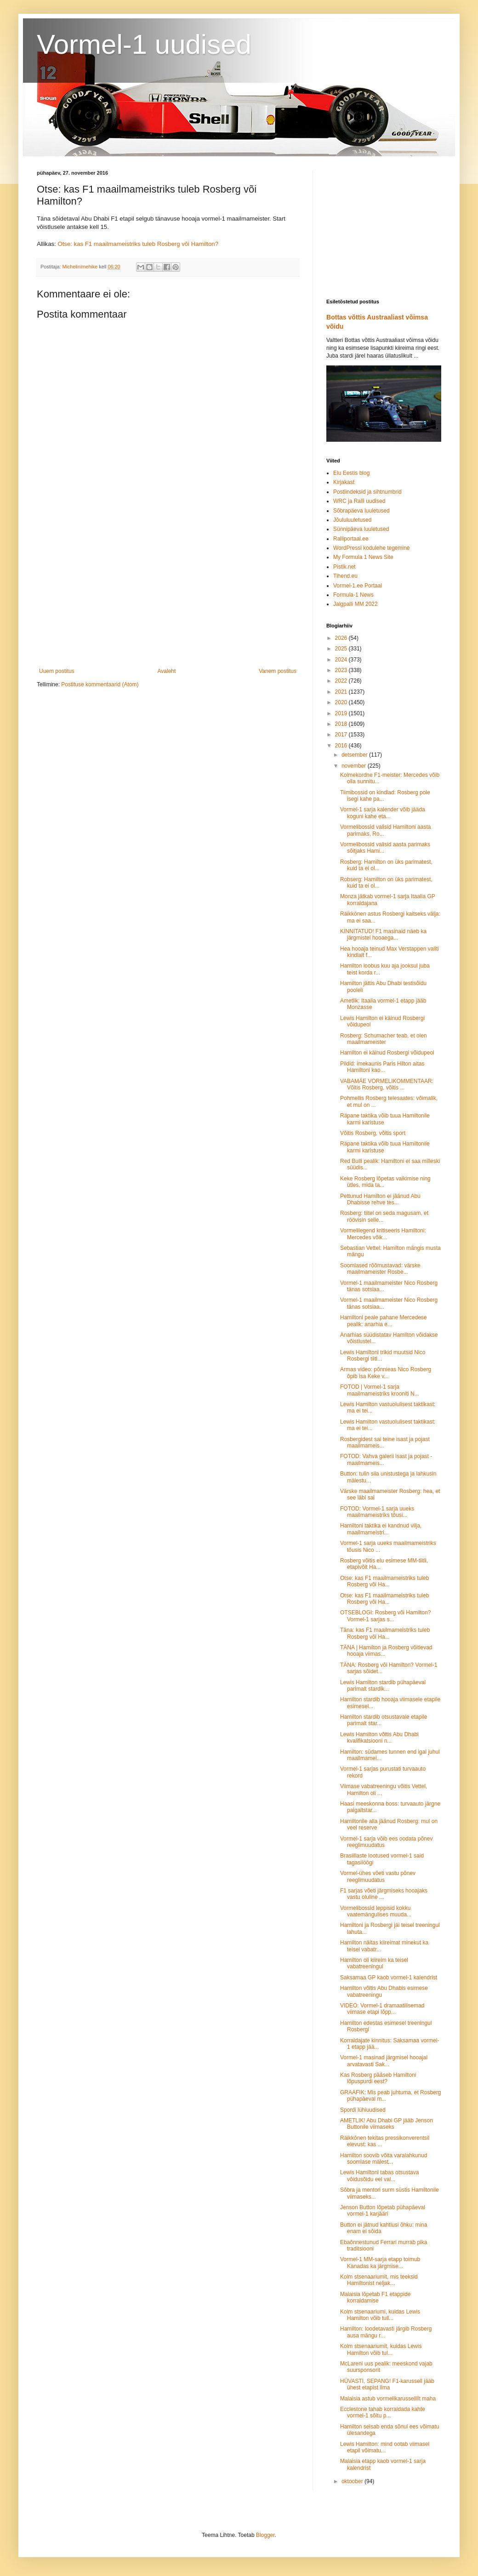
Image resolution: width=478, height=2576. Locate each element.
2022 (342, 681)
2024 (342, 659)
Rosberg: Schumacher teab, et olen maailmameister (383, 1038)
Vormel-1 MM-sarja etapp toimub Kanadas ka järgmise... (380, 2262)
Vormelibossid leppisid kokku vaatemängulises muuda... (375, 1911)
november (354, 766)
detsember (355, 755)
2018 (342, 724)
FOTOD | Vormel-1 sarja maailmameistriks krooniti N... (379, 1390)
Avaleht (167, 671)
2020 (342, 702)
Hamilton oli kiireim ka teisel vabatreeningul (374, 1963)
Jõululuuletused (352, 520)
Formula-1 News (353, 595)
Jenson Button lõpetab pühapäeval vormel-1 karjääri (382, 2210)
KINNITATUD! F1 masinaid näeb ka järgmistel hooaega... (383, 934)
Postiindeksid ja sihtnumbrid (367, 492)
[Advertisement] (168, 592)
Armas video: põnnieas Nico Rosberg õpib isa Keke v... (385, 1372)
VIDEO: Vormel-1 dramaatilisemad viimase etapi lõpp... (382, 2008)
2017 (342, 734)
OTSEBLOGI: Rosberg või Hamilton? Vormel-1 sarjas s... (385, 1615)
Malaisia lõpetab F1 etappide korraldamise (375, 2297)
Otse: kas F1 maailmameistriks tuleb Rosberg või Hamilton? (137, 243)
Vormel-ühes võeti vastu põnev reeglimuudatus (377, 1876)
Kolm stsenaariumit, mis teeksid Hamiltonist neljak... (379, 2280)
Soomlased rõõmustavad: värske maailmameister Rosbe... (380, 1268)
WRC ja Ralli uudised (359, 501)
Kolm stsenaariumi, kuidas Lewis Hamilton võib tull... (380, 2314)
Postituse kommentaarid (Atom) (99, 684)
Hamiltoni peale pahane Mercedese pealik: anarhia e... (383, 1320)
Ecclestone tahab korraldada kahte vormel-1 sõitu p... (382, 2412)
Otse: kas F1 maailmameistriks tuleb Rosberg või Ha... (384, 1581)
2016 (342, 745)
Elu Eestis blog (351, 473)
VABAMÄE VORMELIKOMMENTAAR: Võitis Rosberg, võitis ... (386, 1084)
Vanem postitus (277, 671)
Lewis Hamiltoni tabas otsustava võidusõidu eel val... (379, 2175)
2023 (342, 670)
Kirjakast (343, 482)
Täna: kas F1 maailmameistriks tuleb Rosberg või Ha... (385, 1633)
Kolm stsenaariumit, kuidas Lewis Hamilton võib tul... (380, 2349)
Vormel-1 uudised (144, 44)
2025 (342, 648)
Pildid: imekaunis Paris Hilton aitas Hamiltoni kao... (382, 1066)
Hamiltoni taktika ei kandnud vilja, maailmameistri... (380, 1528)
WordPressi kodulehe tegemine (371, 548)
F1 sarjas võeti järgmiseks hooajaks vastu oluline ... (383, 1893)
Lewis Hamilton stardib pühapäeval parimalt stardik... (383, 1685)
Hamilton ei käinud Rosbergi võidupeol (387, 1052)
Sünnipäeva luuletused (361, 529)
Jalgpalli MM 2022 (355, 604)
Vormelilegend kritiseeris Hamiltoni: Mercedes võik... (383, 1233)
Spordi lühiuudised (363, 2110)
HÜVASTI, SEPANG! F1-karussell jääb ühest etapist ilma (387, 2384)
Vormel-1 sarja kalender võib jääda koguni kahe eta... (382, 812)
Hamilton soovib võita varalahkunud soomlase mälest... (383, 2158)
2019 (342, 713)
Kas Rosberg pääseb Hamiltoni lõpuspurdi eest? (378, 2078)
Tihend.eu (345, 576)
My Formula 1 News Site (363, 557)
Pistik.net (344, 567)
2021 (342, 692)
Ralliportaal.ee (351, 539)
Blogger (265, 2535)
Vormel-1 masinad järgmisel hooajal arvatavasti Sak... (383, 2060)
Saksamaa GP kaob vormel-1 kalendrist (388, 1977)
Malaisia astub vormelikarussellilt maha (388, 2398)
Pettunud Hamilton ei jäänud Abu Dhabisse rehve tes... (380, 1199)
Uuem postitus (56, 671)
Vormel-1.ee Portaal (357, 585)
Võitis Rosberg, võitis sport (372, 1133)
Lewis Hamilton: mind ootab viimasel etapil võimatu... (384, 2447)
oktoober (352, 2481)
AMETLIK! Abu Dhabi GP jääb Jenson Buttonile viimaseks (386, 2123)
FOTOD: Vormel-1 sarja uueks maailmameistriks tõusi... (377, 1511)
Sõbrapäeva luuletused (361, 510)
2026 (342, 638)
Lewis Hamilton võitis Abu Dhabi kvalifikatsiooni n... (379, 1737)
